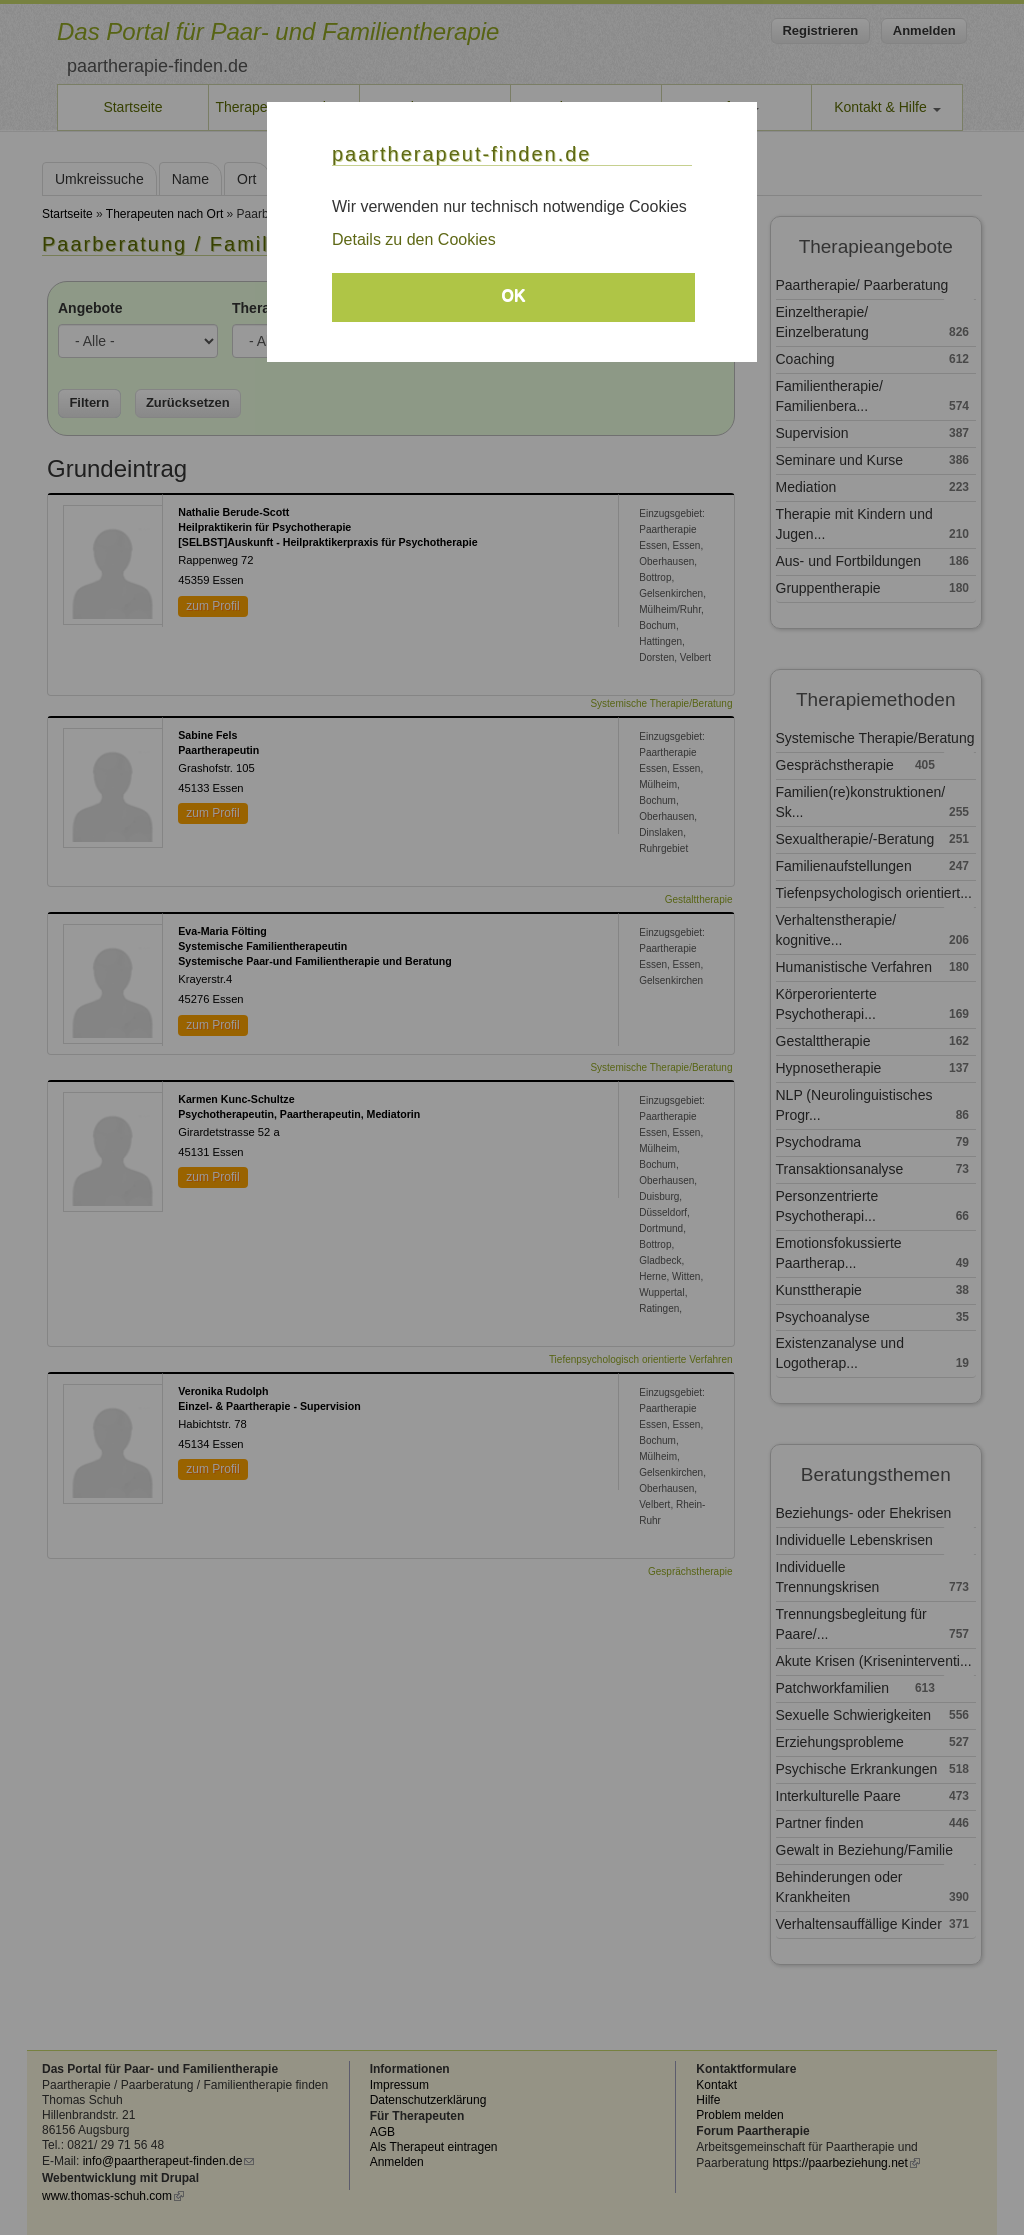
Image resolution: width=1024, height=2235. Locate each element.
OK (514, 295)
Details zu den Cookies (414, 239)
